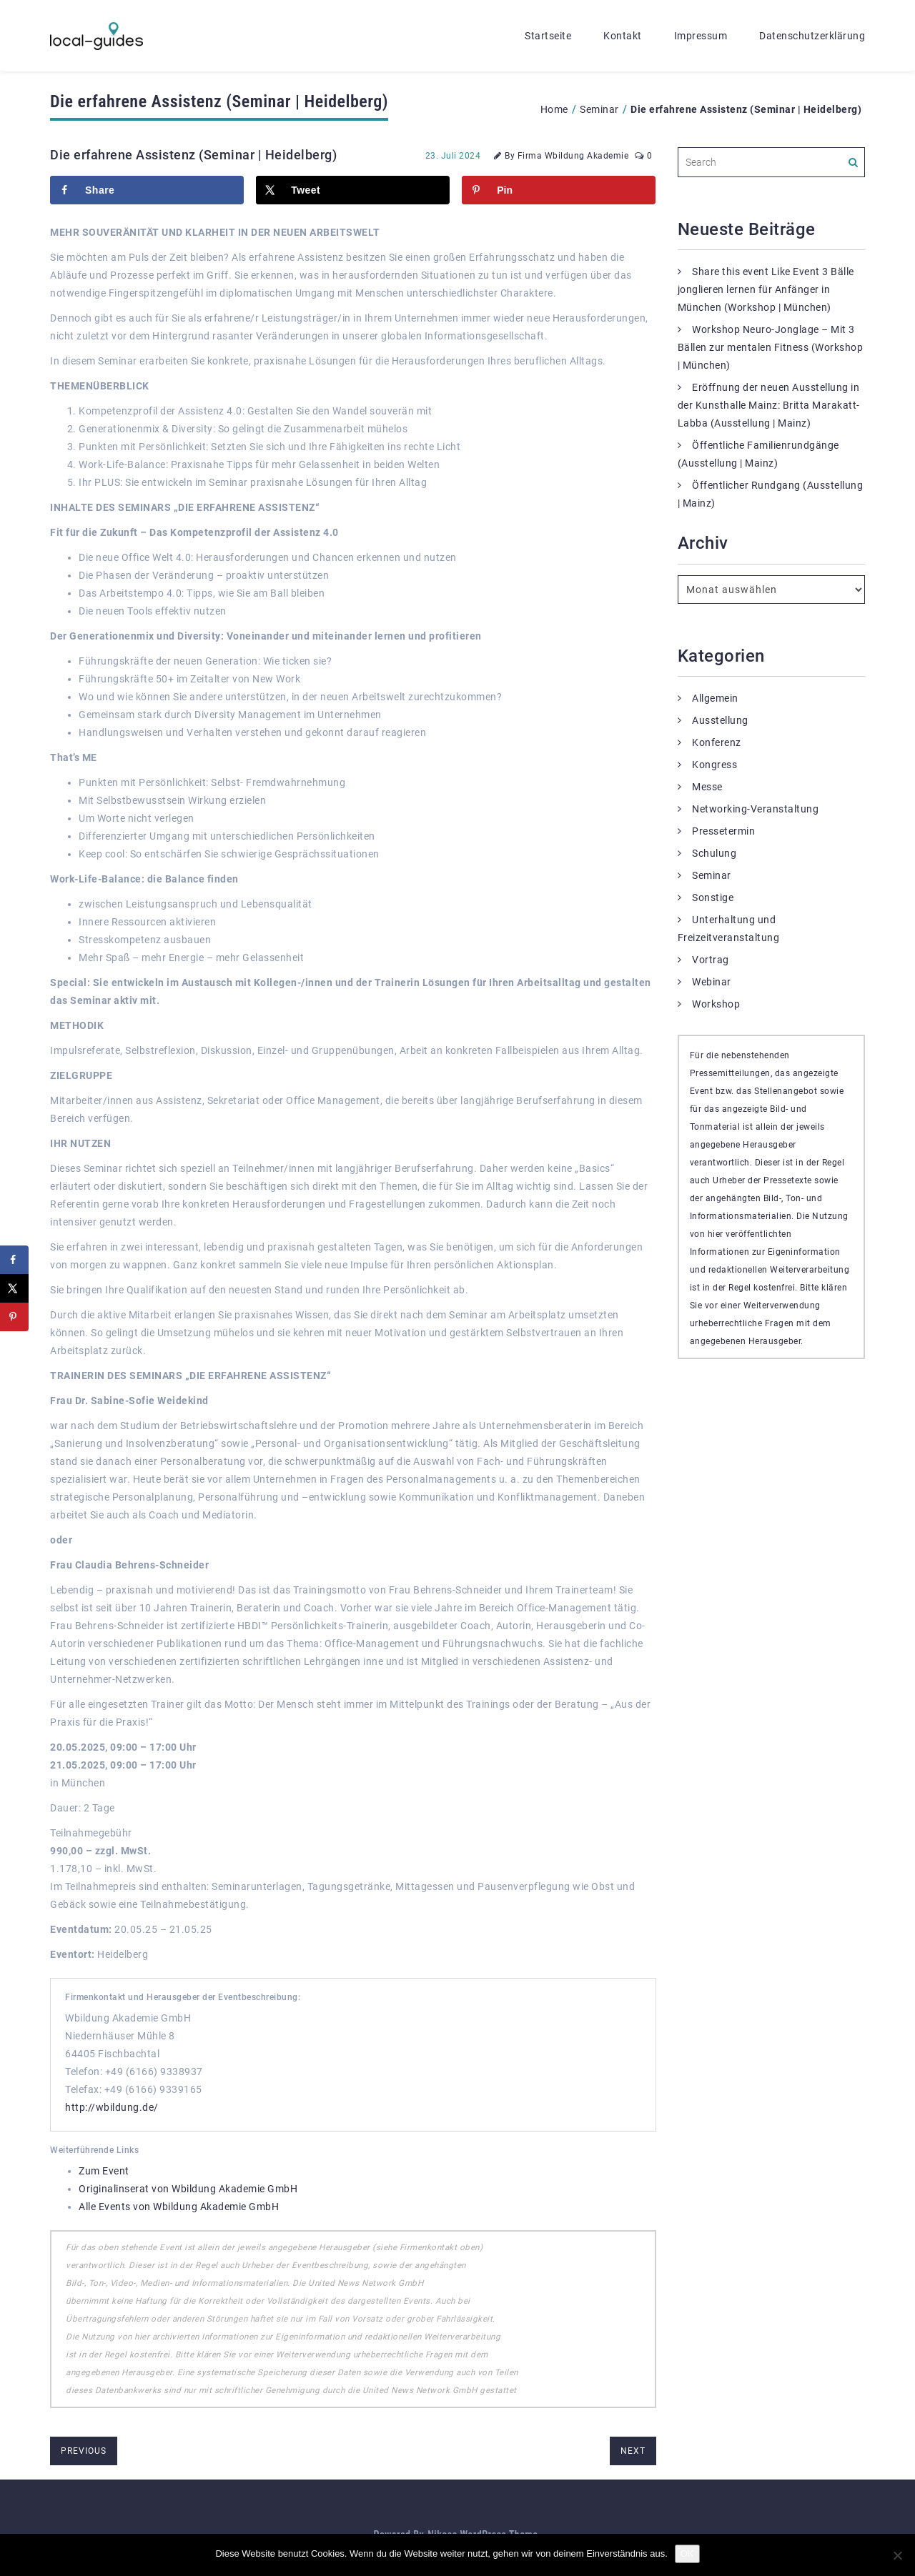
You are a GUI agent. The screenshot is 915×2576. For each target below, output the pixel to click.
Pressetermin (723, 831)
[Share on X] (353, 190)
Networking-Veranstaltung (755, 809)
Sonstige (712, 897)
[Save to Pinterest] (559, 190)
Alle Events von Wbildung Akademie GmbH (179, 2206)
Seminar (599, 109)
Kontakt (622, 35)
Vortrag (710, 959)
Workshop (716, 1004)
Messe (707, 786)
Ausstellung (720, 720)
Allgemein (715, 698)
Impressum (701, 35)
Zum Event (104, 2171)
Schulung (714, 853)
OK (687, 2553)
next (633, 2451)
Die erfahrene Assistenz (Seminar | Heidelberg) (193, 154)
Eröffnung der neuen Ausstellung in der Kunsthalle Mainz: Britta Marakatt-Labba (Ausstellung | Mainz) (769, 405)
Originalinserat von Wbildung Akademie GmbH (188, 2188)
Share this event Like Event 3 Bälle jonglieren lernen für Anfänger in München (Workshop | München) (766, 289)
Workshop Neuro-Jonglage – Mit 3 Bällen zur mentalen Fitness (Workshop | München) (771, 347)
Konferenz (716, 742)
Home (554, 109)
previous (84, 2451)
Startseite (548, 35)
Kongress (714, 764)
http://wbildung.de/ (112, 2107)
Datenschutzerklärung (812, 35)
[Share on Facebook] (147, 190)
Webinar (711, 982)
